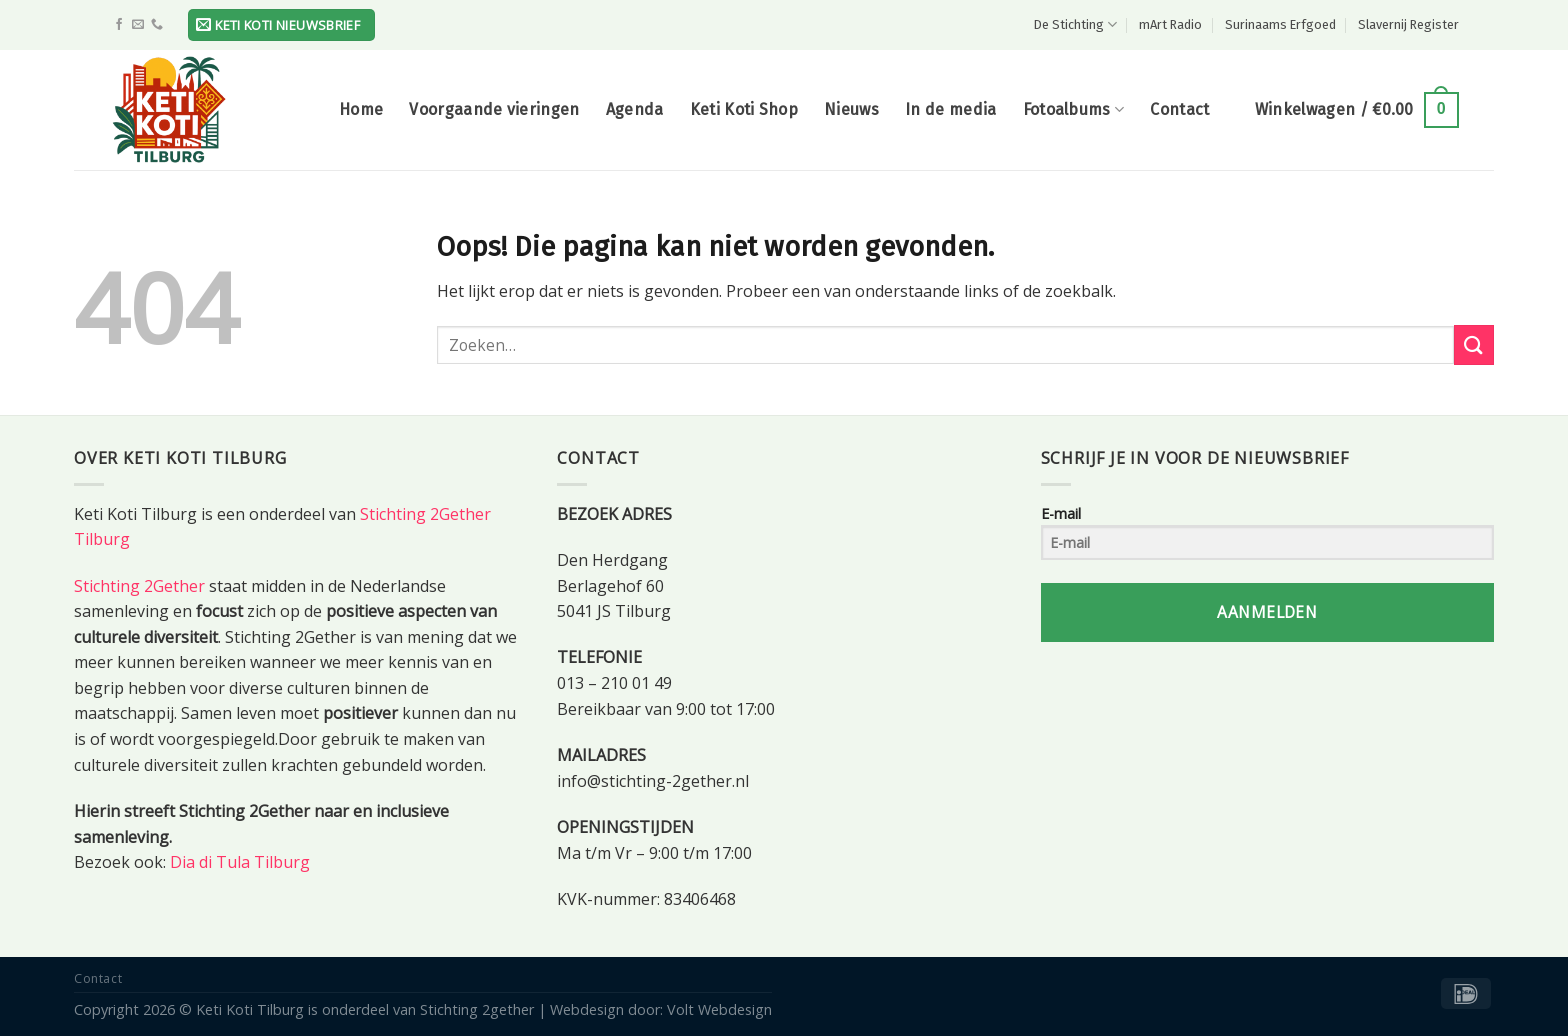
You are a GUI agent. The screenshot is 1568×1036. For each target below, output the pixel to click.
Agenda (635, 109)
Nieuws (851, 109)
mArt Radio (1170, 24)
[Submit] (1474, 344)
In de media (951, 109)
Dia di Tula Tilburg (240, 862)
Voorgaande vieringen (494, 109)
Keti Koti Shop (744, 109)
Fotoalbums (1074, 110)
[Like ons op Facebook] (119, 25)
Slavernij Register (1408, 24)
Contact (1179, 109)
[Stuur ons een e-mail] (138, 25)
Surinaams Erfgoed (1280, 24)
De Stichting (1075, 24)
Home (361, 109)
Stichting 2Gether (139, 586)
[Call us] (157, 25)
